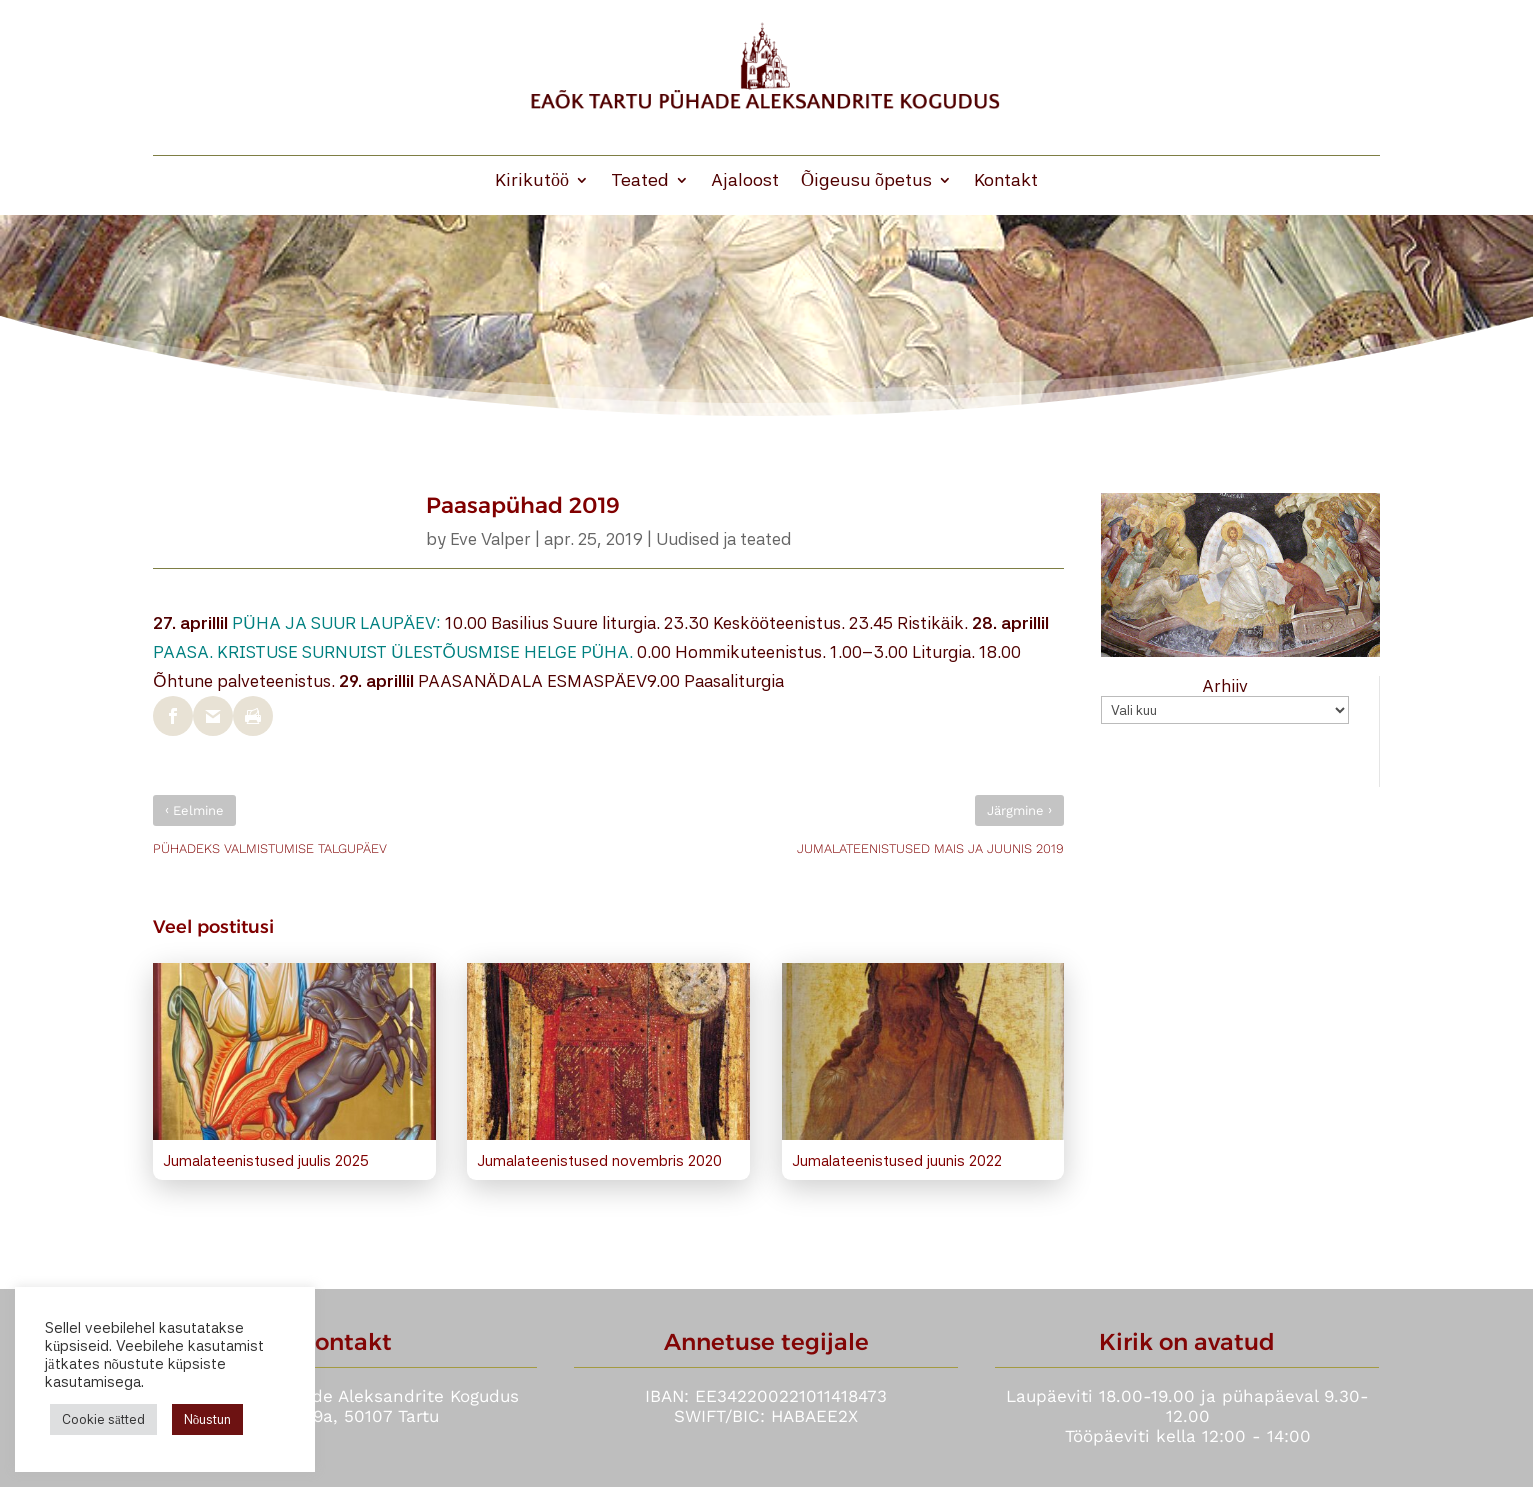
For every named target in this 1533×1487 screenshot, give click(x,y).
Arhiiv (1225, 686)
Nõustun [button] (208, 1419)
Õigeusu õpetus (866, 181)
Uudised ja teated (723, 539)
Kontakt (1006, 181)
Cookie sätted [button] (103, 1419)
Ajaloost (745, 181)
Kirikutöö (532, 181)
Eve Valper (490, 539)
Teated (640, 181)
